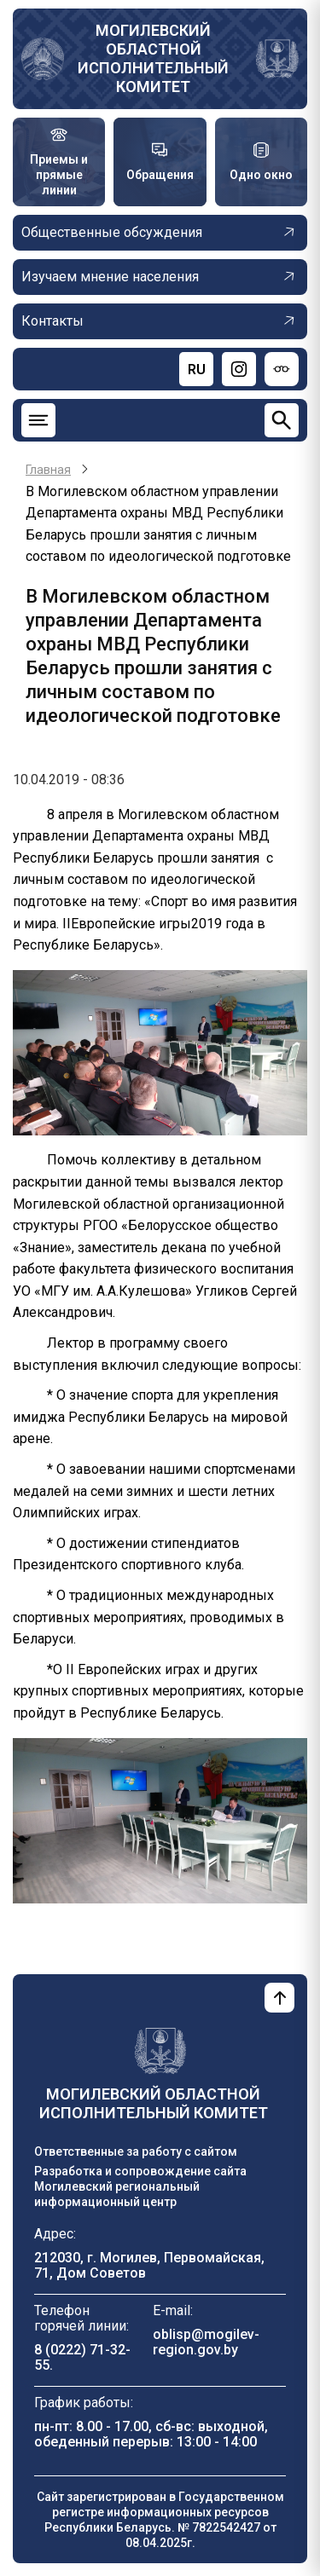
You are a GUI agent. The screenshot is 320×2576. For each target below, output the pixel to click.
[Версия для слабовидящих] (282, 369)
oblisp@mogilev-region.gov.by (206, 2342)
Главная (48, 470)
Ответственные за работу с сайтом (135, 2151)
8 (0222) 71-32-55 (82, 2357)
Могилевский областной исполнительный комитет (153, 58)
